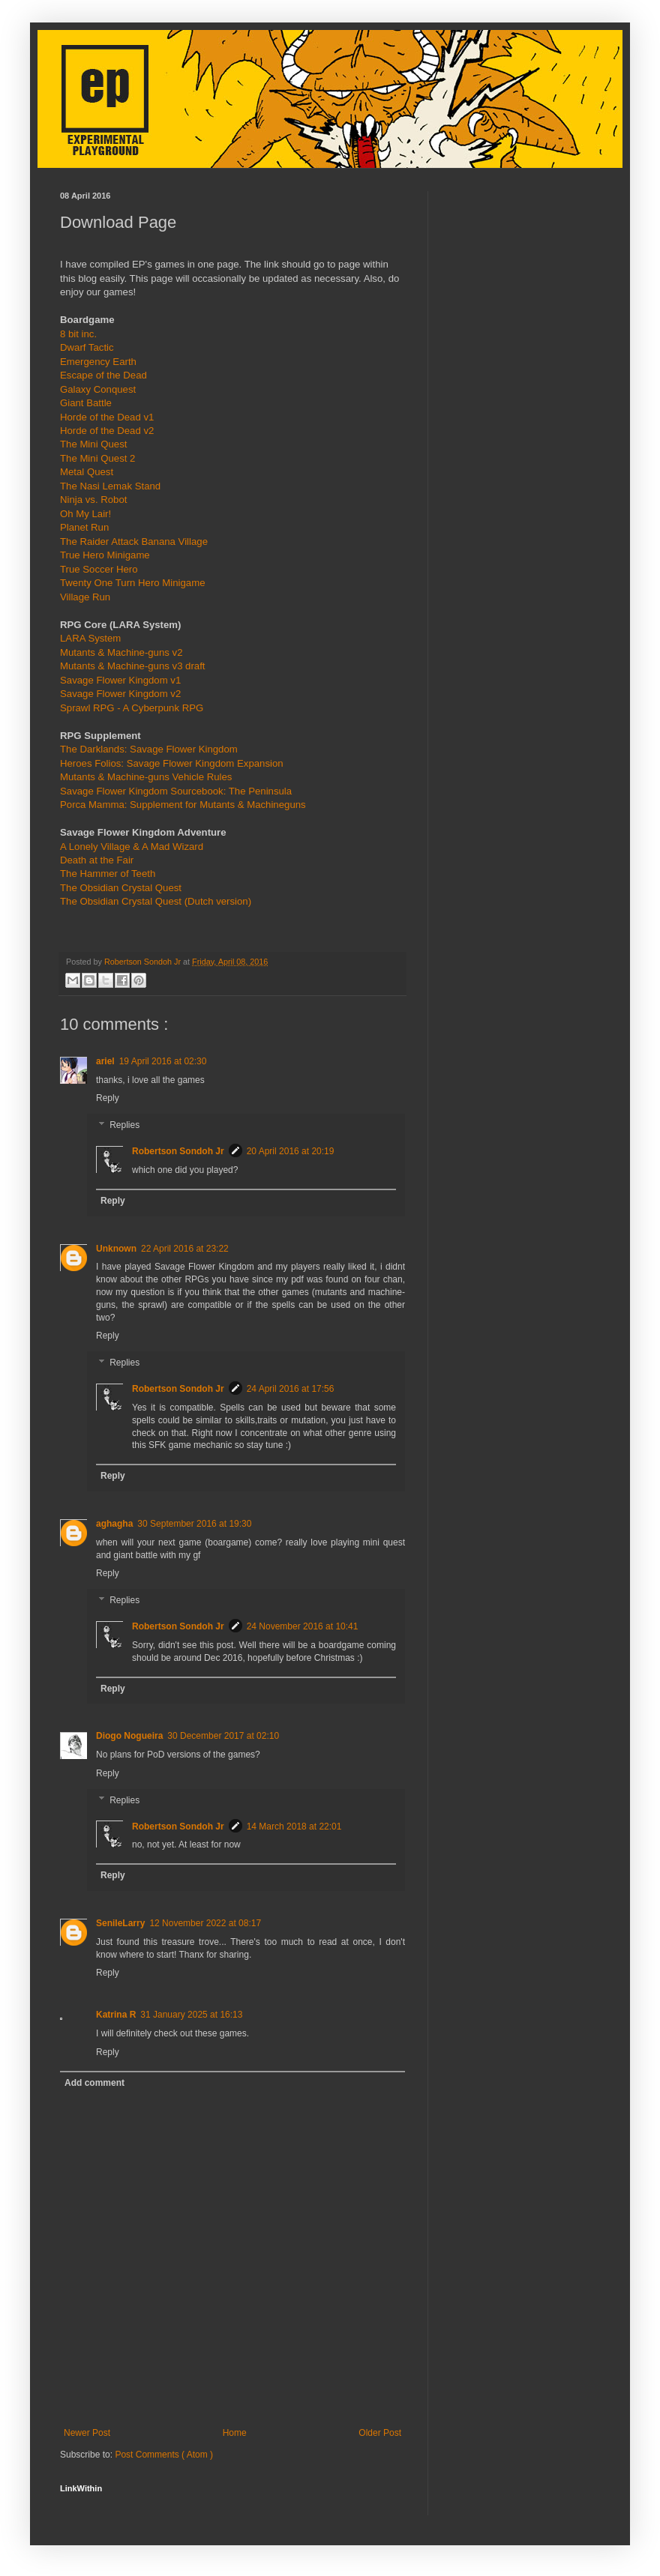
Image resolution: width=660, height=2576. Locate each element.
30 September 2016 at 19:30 (194, 1523)
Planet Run (84, 527)
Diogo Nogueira (129, 1736)
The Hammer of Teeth (107, 873)
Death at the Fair (97, 860)
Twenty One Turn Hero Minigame (133, 582)
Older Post (379, 2433)
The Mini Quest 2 (97, 458)
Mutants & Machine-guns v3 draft (133, 666)
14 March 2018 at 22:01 (294, 1826)
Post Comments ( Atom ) (164, 2454)
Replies (125, 1125)
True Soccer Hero (99, 569)
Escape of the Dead (103, 375)
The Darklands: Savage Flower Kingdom (149, 749)
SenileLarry (120, 1923)
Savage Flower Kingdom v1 (120, 680)
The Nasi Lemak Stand (110, 486)
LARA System (90, 638)
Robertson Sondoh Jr (178, 1151)
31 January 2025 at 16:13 (191, 2014)
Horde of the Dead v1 (107, 417)
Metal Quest (86, 471)
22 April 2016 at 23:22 (185, 1248)
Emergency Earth (98, 361)
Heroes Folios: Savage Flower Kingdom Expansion (172, 763)
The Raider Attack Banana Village (134, 541)
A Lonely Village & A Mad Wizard (131, 846)
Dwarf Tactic (87, 347)
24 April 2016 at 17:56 (290, 1389)
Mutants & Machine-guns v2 (121, 652)
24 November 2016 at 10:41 (302, 1626)
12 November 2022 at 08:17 (205, 1923)
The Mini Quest (93, 444)
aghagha (114, 1523)
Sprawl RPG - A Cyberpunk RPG (131, 708)
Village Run (85, 597)
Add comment (94, 2083)
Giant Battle (86, 402)
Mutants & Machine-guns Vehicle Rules (146, 776)
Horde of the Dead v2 (107, 430)
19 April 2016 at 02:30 (163, 1061)
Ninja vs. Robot (93, 499)
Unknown (116, 1248)
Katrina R (116, 2014)
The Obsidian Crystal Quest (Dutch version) (155, 901)
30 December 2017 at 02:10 (223, 1736)
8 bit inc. (78, 334)
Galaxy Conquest (98, 389)
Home (235, 2433)
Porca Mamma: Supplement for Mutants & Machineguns (183, 804)
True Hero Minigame (105, 555)
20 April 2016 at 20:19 (290, 1151)
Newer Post (87, 2433)
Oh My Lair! (85, 513)
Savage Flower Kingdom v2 (120, 693)
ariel (105, 1061)
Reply (107, 1098)
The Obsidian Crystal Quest (121, 887)
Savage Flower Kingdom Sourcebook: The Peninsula (176, 791)
